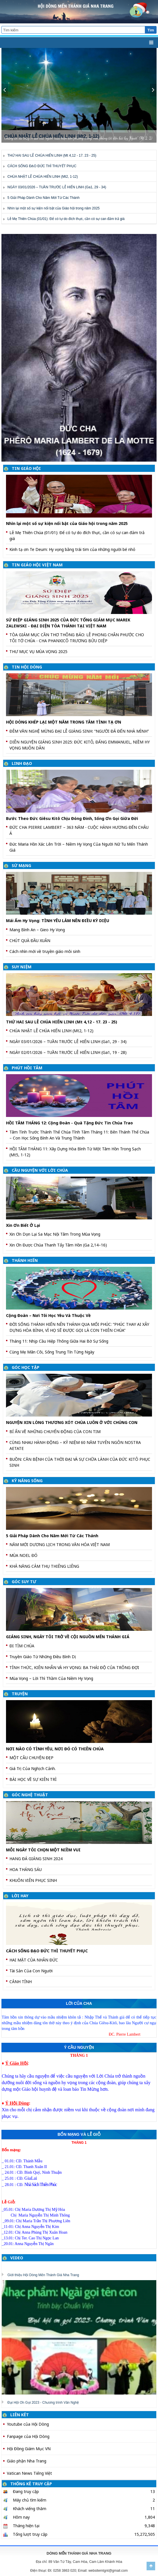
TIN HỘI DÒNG (27, 667)
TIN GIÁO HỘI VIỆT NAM (37, 564)
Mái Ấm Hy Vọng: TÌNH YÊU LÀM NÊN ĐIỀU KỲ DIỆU (57, 920)
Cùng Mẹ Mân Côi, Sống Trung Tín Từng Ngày (51, 1352)
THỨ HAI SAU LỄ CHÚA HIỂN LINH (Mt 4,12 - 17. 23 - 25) (51, 155)
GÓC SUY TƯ (24, 1581)
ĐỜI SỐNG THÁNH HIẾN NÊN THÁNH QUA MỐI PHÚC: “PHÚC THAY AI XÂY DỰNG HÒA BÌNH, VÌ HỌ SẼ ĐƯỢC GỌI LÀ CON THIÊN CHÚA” (79, 1327)
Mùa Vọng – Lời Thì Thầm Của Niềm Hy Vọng (51, 1678)
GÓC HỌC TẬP (25, 1367)
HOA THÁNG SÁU (25, 1869)
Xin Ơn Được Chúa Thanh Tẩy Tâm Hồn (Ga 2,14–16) (58, 1245)
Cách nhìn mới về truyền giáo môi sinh (44, 951)
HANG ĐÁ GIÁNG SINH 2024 (36, 1858)
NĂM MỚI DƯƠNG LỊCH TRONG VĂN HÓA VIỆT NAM (59, 1544)
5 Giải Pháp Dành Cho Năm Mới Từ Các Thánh (43, 198)
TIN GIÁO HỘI (26, 468)
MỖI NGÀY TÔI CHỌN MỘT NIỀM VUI (43, 1849)
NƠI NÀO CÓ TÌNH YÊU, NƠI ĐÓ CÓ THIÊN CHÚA (55, 1748)
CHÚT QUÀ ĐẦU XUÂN (29, 940)
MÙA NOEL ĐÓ (23, 1555)
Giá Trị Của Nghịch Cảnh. (32, 1768)
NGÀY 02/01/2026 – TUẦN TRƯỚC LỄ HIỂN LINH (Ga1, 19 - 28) (68, 1052)
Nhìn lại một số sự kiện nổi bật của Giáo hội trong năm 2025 (53, 208)
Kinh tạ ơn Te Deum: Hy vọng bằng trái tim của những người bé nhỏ (72, 549)
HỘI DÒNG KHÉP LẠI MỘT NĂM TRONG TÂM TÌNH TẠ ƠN (63, 722)
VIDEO (16, 2257)
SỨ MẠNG (21, 865)
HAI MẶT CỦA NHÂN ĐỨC (33, 1960)
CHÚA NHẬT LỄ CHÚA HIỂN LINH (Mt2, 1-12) (42, 177)
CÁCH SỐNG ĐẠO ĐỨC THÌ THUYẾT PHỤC (41, 166)
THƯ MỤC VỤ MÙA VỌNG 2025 (38, 651)
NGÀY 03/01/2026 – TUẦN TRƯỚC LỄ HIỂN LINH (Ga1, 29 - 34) (56, 187)
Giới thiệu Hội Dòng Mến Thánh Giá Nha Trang (43, 2275)
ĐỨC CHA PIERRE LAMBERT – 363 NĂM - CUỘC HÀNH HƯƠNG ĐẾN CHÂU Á (79, 830)
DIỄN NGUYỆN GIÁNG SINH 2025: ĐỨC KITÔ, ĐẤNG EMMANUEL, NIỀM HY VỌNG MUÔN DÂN (79, 745)
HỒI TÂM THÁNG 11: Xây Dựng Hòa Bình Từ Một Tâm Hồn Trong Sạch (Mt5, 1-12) (75, 1151)
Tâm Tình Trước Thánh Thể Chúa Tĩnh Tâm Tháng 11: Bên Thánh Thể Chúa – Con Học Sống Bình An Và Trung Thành (79, 1135)
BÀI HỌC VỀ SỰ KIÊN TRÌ (33, 1779)
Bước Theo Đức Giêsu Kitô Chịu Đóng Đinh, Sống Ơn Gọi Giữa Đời (72, 818)
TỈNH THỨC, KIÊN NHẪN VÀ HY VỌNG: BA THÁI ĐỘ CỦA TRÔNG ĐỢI (74, 1667)
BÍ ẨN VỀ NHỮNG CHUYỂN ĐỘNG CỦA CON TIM (55, 1431)
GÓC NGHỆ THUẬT (30, 1794)
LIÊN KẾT (19, 2414)
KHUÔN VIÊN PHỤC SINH (33, 1880)
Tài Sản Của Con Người (31, 1970)
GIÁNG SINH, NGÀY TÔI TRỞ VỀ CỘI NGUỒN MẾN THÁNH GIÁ (67, 1636)
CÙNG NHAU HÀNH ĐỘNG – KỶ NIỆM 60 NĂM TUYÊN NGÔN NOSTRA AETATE (75, 1445)
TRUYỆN (20, 1693)
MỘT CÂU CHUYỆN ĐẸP (31, 1757)
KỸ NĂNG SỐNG (27, 1480)
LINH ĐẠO (22, 763)
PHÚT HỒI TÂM (27, 1067)
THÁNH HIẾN (25, 1260)
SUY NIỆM (21, 966)
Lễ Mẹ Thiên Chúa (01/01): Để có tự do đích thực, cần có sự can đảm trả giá (66, 219)
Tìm (150, 30)
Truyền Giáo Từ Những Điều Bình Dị (42, 1656)
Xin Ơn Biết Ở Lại (23, 1225)
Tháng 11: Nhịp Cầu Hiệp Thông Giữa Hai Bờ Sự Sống (58, 1341)
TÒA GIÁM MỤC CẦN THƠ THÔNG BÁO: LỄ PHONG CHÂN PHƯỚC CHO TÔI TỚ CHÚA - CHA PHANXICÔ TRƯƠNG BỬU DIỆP (76, 637)
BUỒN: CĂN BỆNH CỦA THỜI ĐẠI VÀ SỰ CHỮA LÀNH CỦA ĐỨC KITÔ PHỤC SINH (79, 1462)
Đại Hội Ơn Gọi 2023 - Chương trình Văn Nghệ (43, 2403)
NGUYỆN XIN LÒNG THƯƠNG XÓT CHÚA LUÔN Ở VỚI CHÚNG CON (71, 1422)
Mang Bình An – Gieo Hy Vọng (37, 929)
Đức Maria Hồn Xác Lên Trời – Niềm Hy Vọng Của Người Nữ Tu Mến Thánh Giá (78, 847)
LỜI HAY (20, 1895)
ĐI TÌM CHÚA (21, 1645)
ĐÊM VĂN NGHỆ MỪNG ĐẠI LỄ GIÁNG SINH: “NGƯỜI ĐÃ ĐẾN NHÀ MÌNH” (79, 731)
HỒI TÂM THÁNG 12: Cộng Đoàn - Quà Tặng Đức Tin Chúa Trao (69, 1123)
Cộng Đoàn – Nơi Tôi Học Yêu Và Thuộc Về (48, 1315)
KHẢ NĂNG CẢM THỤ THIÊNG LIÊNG (44, 1566)
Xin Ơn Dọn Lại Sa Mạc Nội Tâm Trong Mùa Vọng (54, 1234)
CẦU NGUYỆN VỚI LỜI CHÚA (40, 1170)
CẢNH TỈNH (20, 1981)
